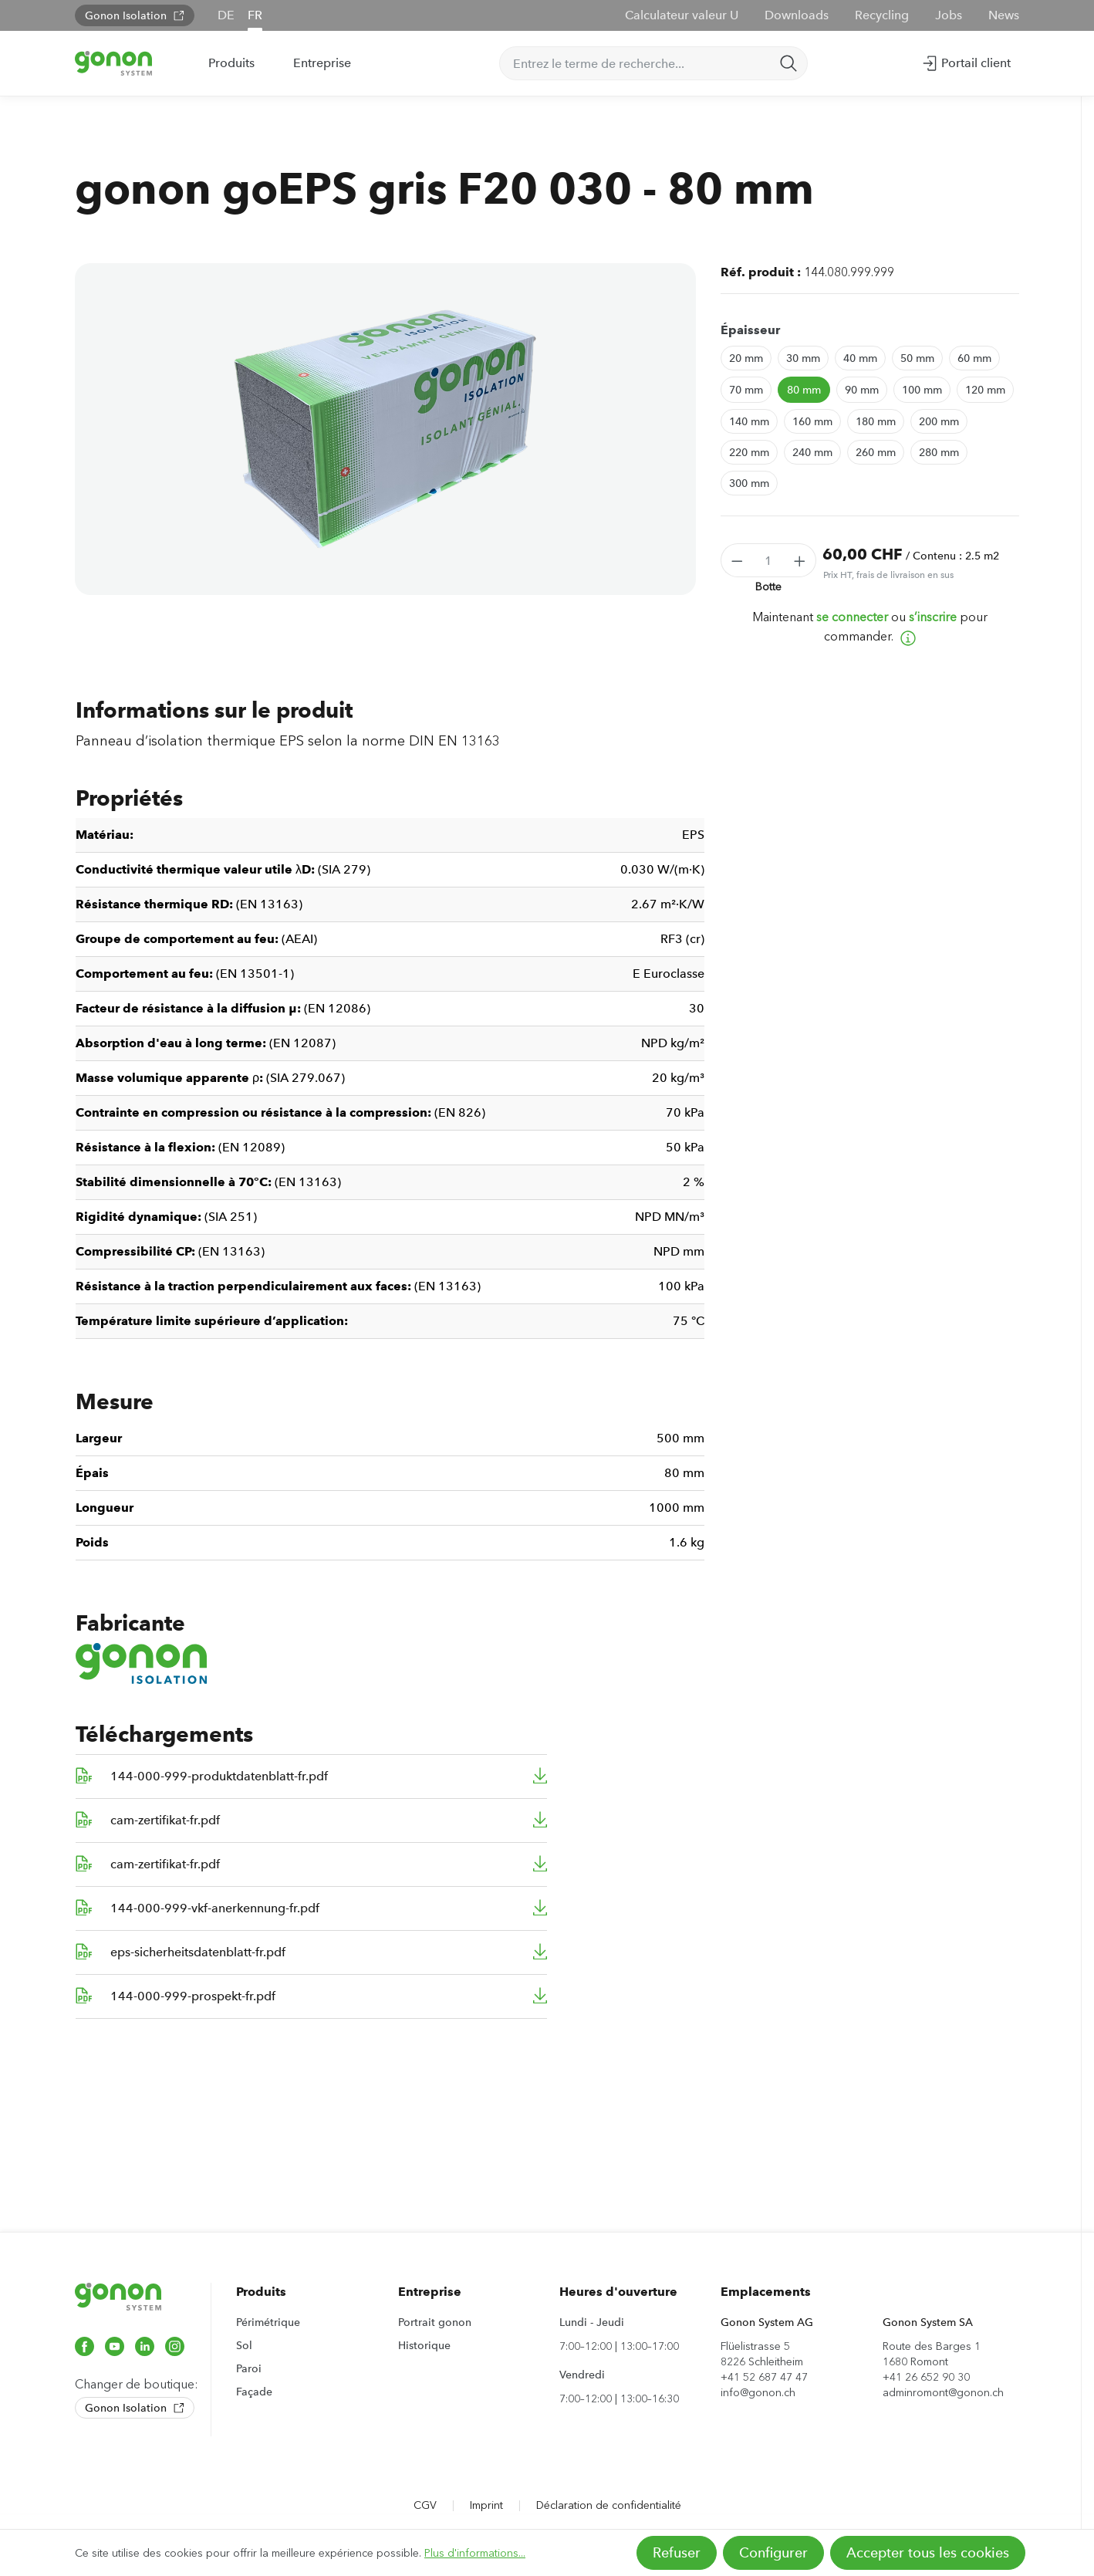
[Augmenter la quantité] (800, 560)
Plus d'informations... (474, 2553)
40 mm (860, 358)
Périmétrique (268, 2322)
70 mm (746, 390)
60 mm (974, 358)
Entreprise (429, 2291)
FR (255, 15)
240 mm (812, 452)
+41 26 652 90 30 (926, 2377)
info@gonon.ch (758, 2392)
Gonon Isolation (134, 15)
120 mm (985, 390)
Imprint (486, 2505)
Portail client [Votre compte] (966, 60)
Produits (261, 2291)
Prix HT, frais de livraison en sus (888, 575)
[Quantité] (768, 560)
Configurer (773, 2552)
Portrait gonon (434, 2322)
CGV (425, 2505)
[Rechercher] (788, 63)
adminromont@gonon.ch (943, 2392)
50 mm (917, 358)
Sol (244, 2345)
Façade (254, 2392)
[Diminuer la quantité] (737, 560)
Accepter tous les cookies (927, 2552)
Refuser (677, 2552)
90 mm (862, 390)
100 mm (922, 390)
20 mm (746, 358)
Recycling (882, 15)
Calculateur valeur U (681, 15)
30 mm (803, 358)
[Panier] (1026, 58)
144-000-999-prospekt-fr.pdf (192, 1996)
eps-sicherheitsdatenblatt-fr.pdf (197, 1952)
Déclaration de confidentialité (608, 2505)
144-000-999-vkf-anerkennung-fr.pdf (214, 1908)
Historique (424, 2345)
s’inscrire (933, 617)
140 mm (749, 421)
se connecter (852, 617)
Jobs (948, 15)
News (1003, 15)
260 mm (876, 452)
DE (226, 15)
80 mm (804, 390)
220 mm (749, 452)
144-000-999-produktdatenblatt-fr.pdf (219, 1776)
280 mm (939, 452)
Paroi (249, 2368)
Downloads (797, 15)
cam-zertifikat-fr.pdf (165, 1820)
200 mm (939, 421)
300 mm (749, 483)
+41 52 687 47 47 (764, 2377)
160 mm (812, 421)
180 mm (876, 421)
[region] (385, 429)
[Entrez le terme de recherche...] (635, 63)
